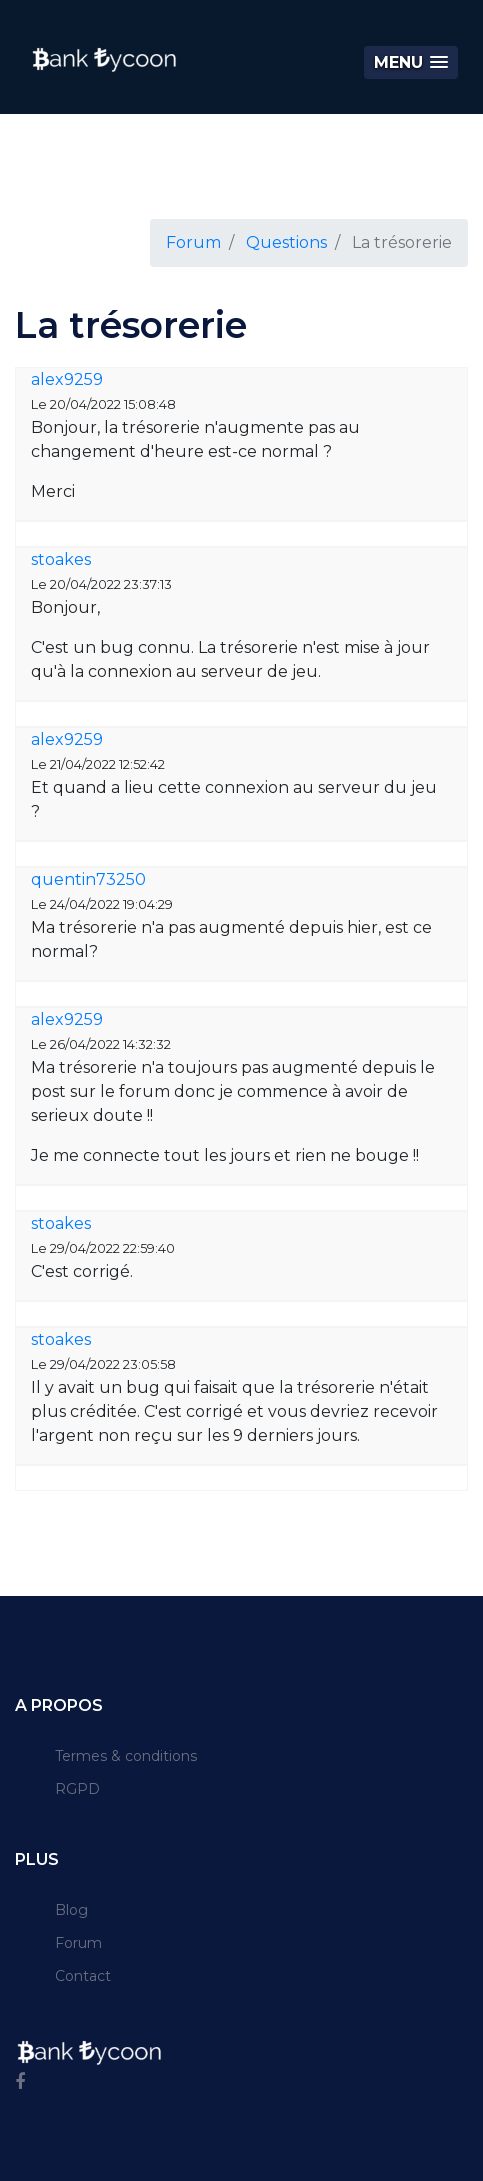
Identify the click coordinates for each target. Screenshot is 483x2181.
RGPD (77, 1789)
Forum (193, 242)
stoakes (61, 559)
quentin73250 (88, 879)
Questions (286, 242)
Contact (83, 1976)
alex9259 (67, 379)
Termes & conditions (126, 1756)
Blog (71, 1910)
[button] (411, 62)
